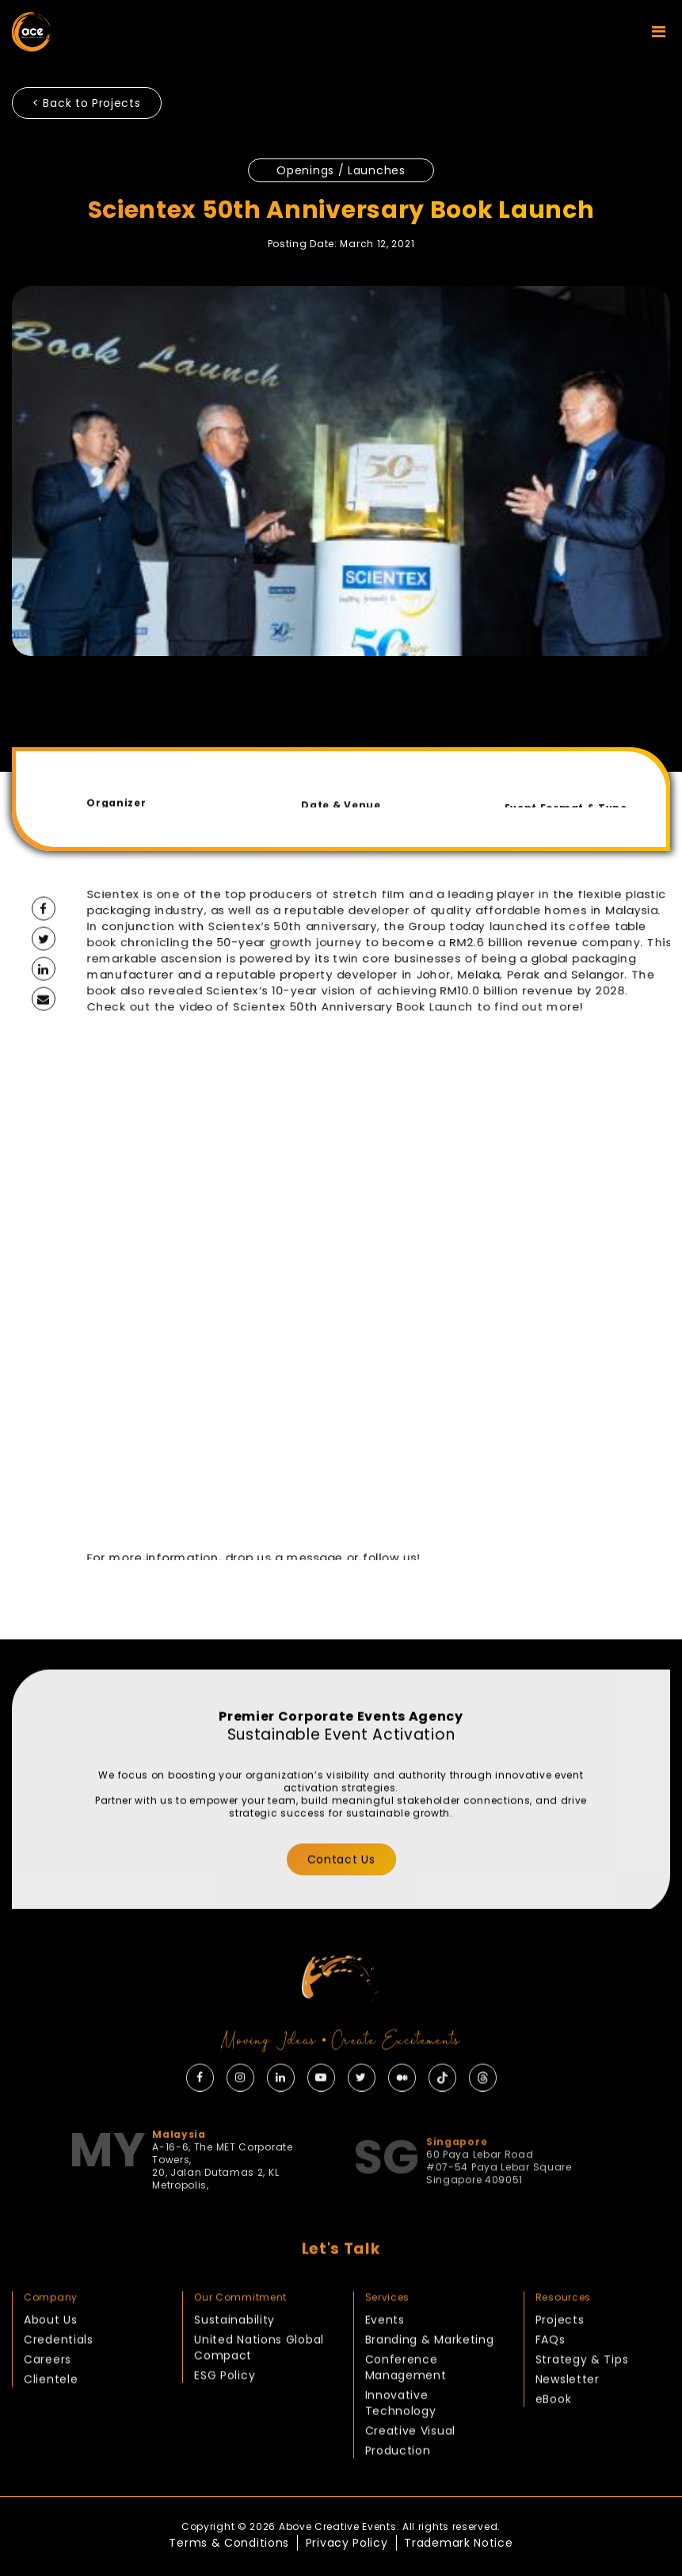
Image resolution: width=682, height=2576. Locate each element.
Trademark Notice (458, 2543)
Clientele (51, 2423)
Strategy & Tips (582, 2403)
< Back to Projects (86, 103)
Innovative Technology (400, 2447)
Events (385, 2364)
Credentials (58, 2383)
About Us (51, 2364)
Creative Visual (410, 2475)
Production (398, 2494)
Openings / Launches (340, 170)
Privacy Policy (347, 2543)
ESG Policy (224, 2419)
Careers (47, 2403)
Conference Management (406, 2411)
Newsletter (567, 2423)
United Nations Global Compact (259, 2391)
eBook (553, 2443)
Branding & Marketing (429, 2383)
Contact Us (341, 1903)
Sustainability (234, 2364)
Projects (560, 2364)
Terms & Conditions (229, 2543)
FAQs (550, 2383)
